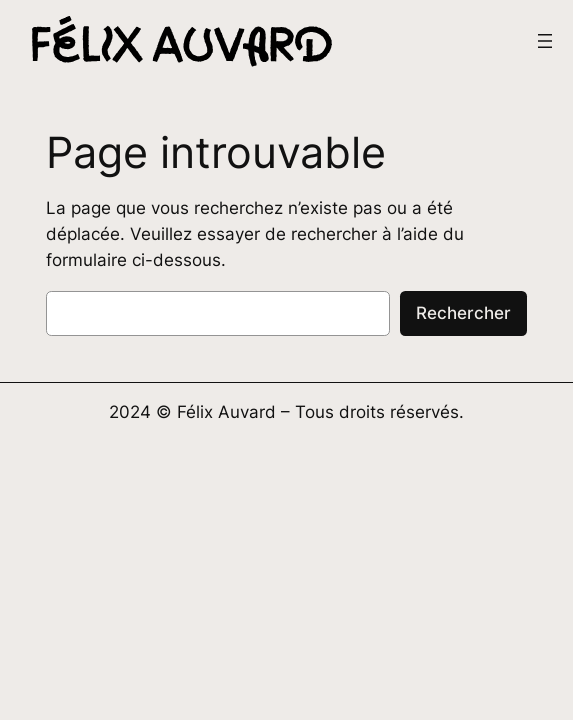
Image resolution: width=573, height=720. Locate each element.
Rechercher (463, 313)
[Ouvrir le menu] (545, 41)
